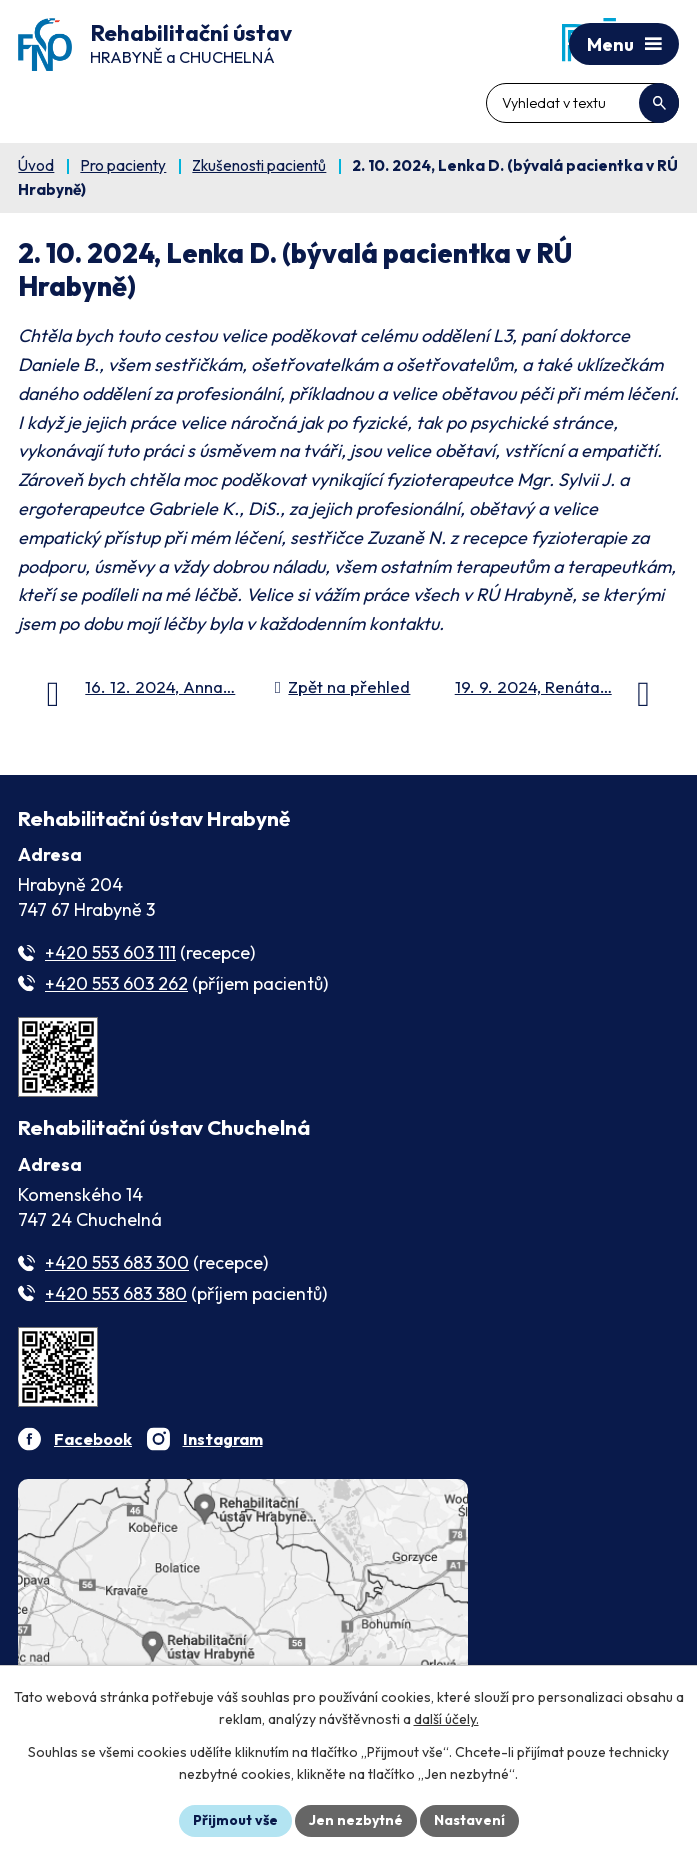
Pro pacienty (123, 165)
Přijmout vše (235, 1820)
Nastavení (469, 1820)
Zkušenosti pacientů (259, 165)
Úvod (36, 165)
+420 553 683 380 (116, 1293)
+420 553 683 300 (117, 1262)
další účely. (446, 1720)
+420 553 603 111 (110, 952)
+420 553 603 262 (116, 983)
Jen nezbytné (356, 1820)
